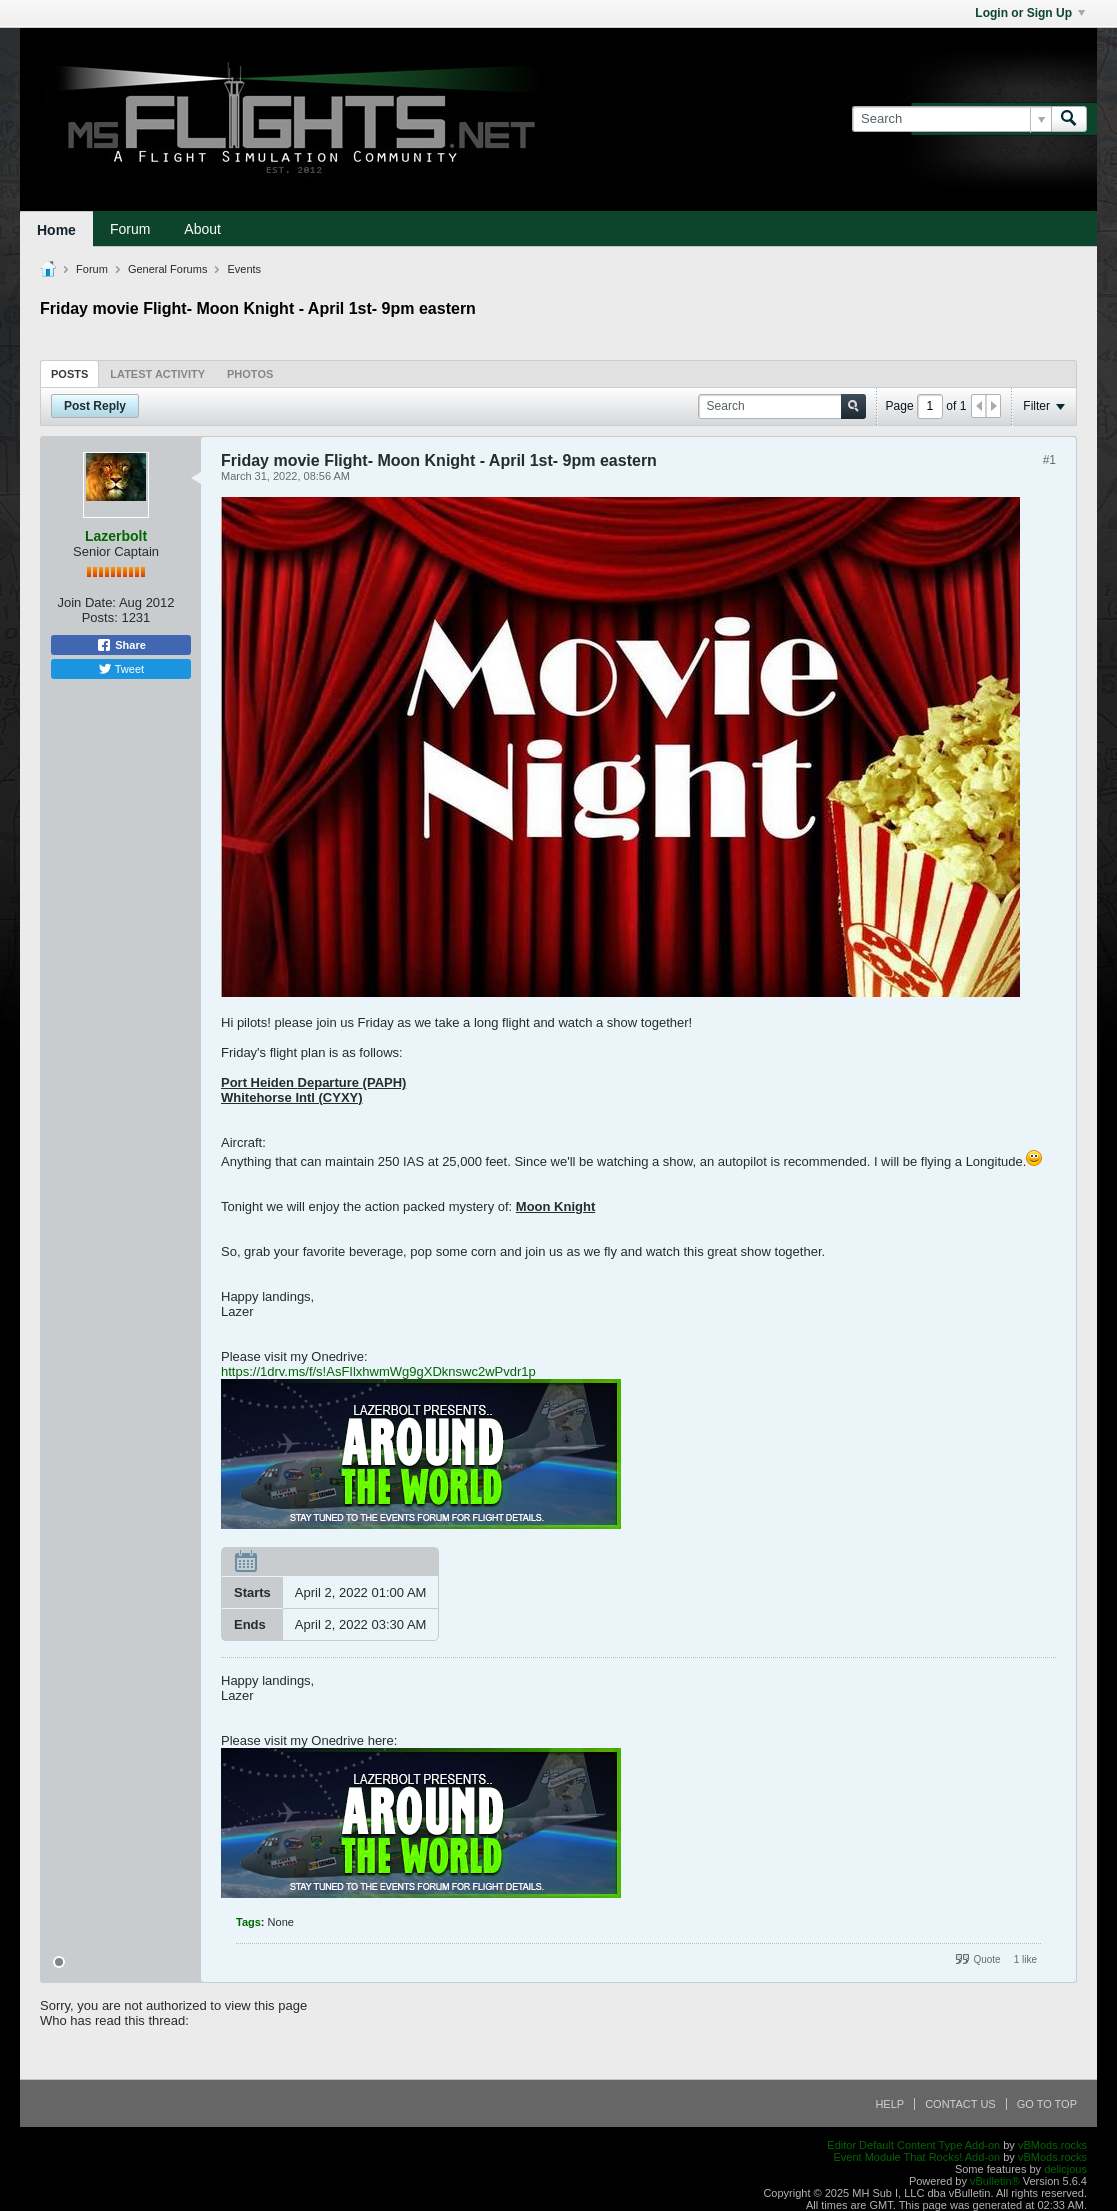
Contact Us (960, 2104)
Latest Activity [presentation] (157, 374)
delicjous (1065, 2169)
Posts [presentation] (69, 374)
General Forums (167, 269)
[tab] (69, 373)
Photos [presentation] (250, 374)
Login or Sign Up (1030, 13)
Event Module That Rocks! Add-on (916, 2157)
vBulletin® (995, 2181)
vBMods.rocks (1052, 2145)
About (202, 229)
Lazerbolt (116, 536)
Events (244, 269)
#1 (1049, 460)
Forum (130, 229)
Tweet (121, 669)
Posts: (100, 617)
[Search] (951, 119)
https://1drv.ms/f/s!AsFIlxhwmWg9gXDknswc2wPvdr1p (378, 1371)
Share (121, 645)
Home (56, 230)
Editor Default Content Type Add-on (913, 2145)
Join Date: (86, 602)
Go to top (1047, 2104)
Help (889, 2104)
